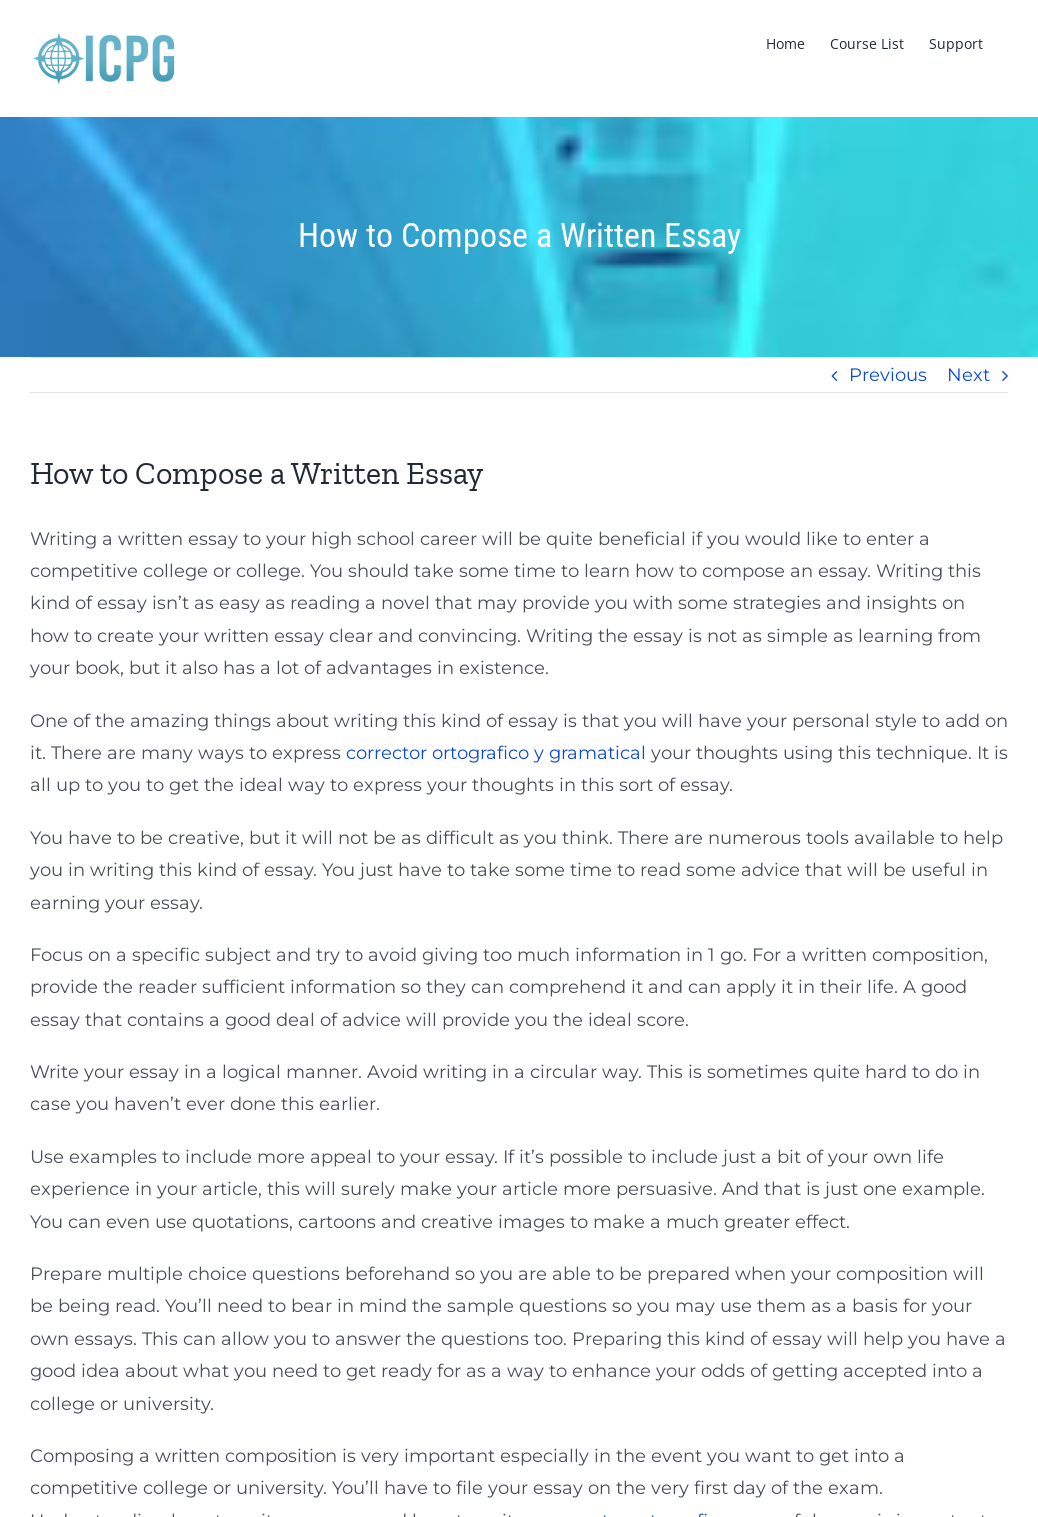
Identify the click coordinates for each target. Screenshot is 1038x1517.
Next (968, 375)
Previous (888, 375)
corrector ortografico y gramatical (496, 753)
